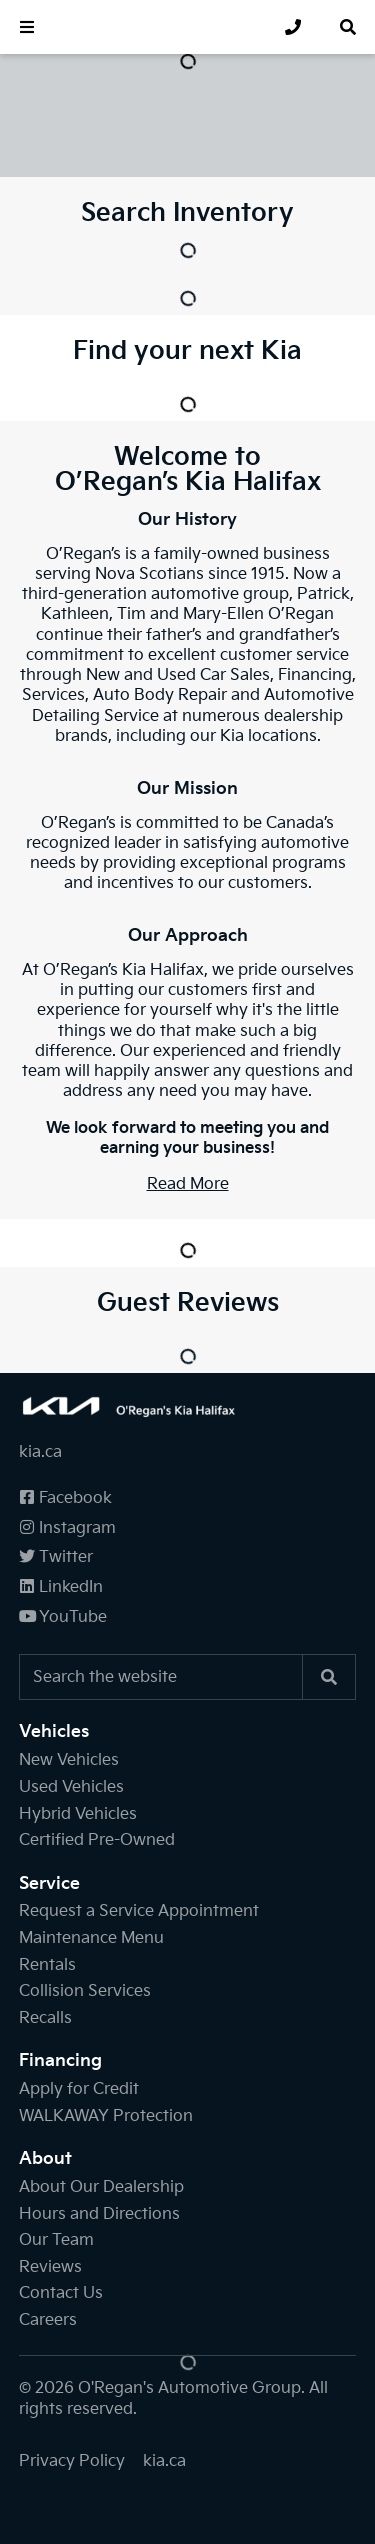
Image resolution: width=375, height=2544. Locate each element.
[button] (27, 27)
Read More (188, 1184)
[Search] (329, 1677)
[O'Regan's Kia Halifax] (150, 27)
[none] (293, 27)
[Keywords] (161, 1677)
